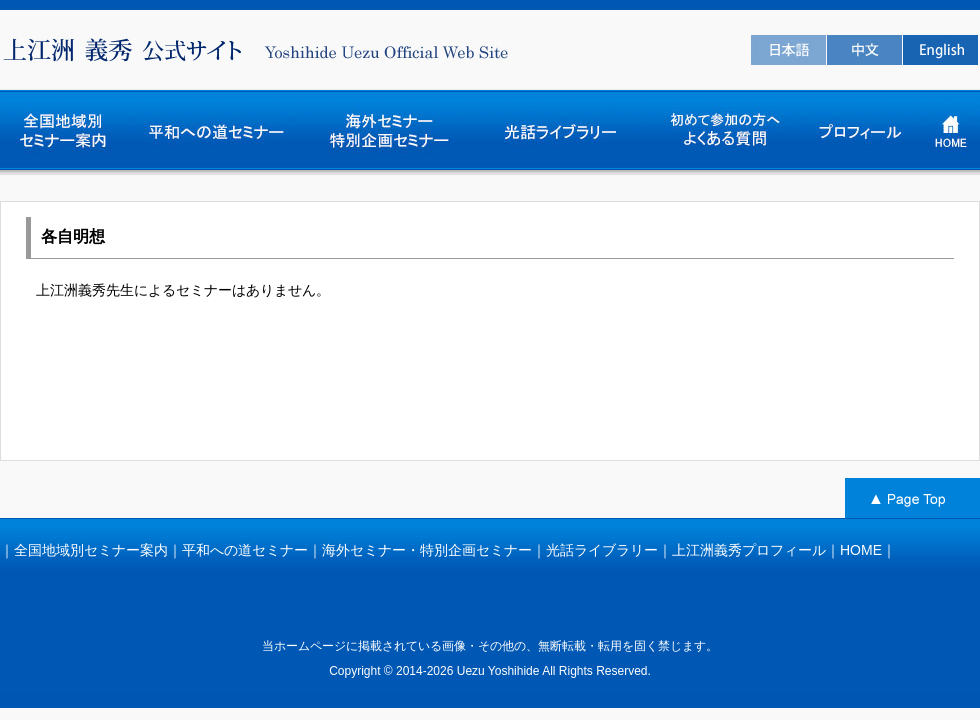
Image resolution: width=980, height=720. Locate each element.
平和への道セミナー (245, 550)
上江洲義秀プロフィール (749, 550)
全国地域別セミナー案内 (91, 550)
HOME (861, 550)
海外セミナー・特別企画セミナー (427, 550)
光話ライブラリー (602, 550)
